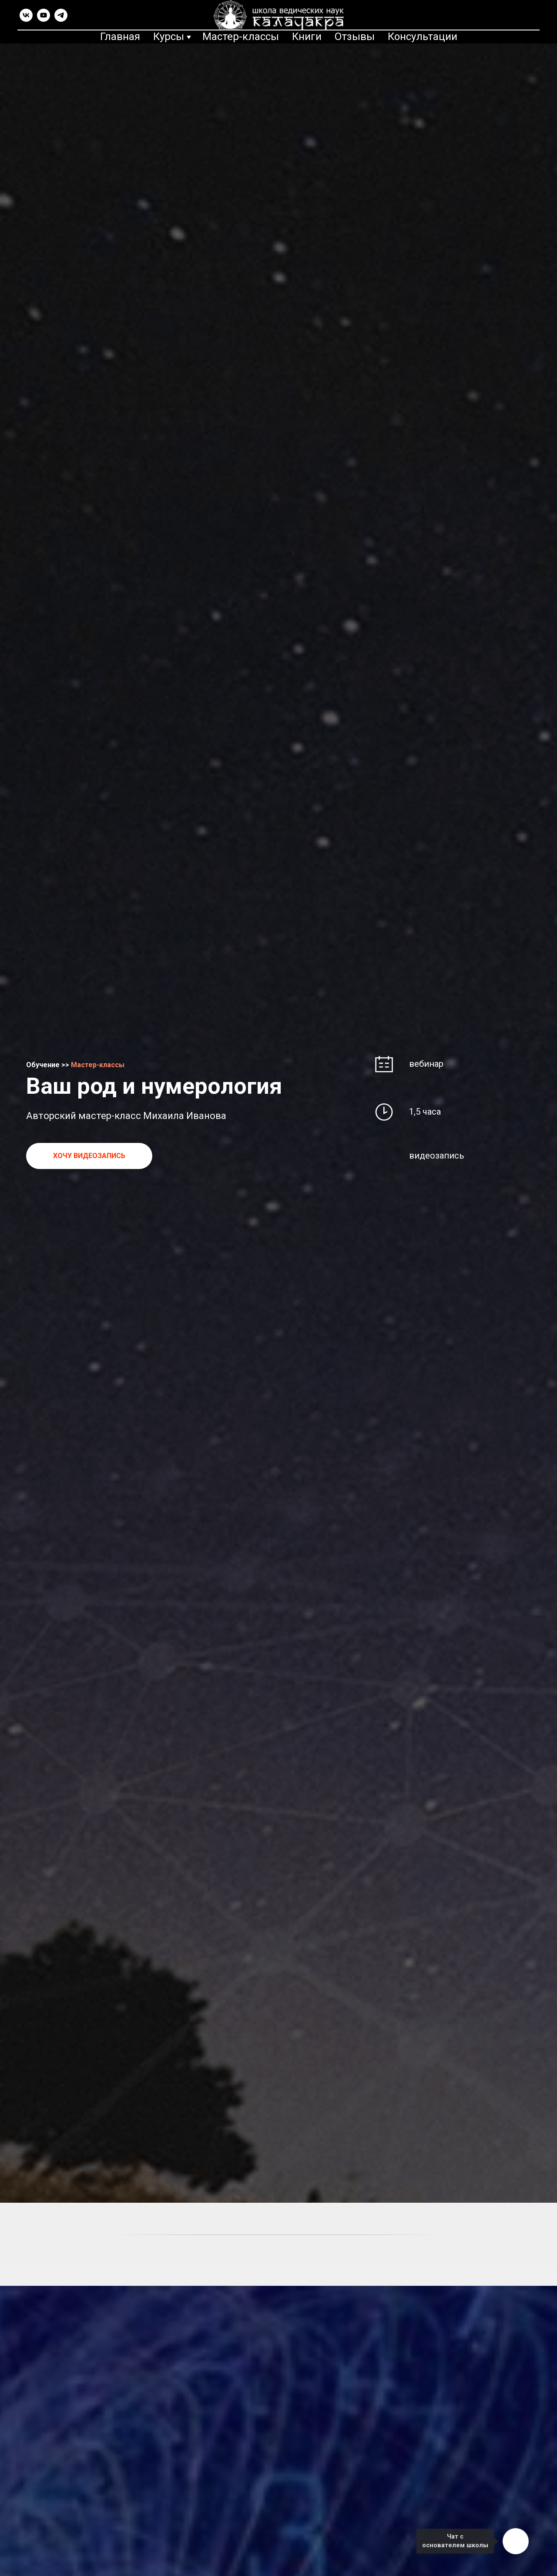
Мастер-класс (95, 1065)
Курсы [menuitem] (168, 36)
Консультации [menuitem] (422, 36)
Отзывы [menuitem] (355, 36)
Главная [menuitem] (120, 36)
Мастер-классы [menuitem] (240, 36)
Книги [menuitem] (307, 36)
